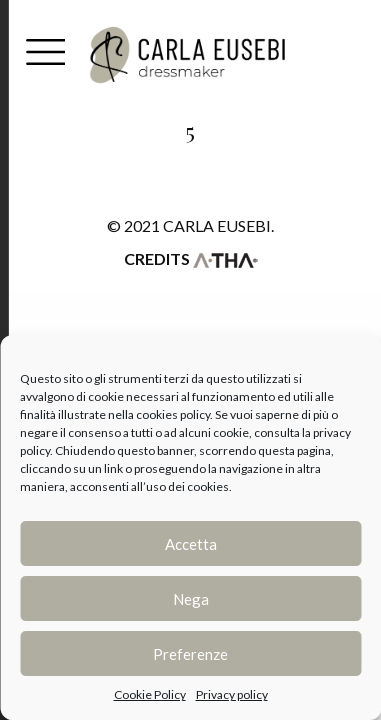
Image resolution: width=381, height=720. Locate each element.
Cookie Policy (150, 694)
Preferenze (190, 654)
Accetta (191, 544)
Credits (191, 258)
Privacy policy (232, 694)
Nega (191, 599)
